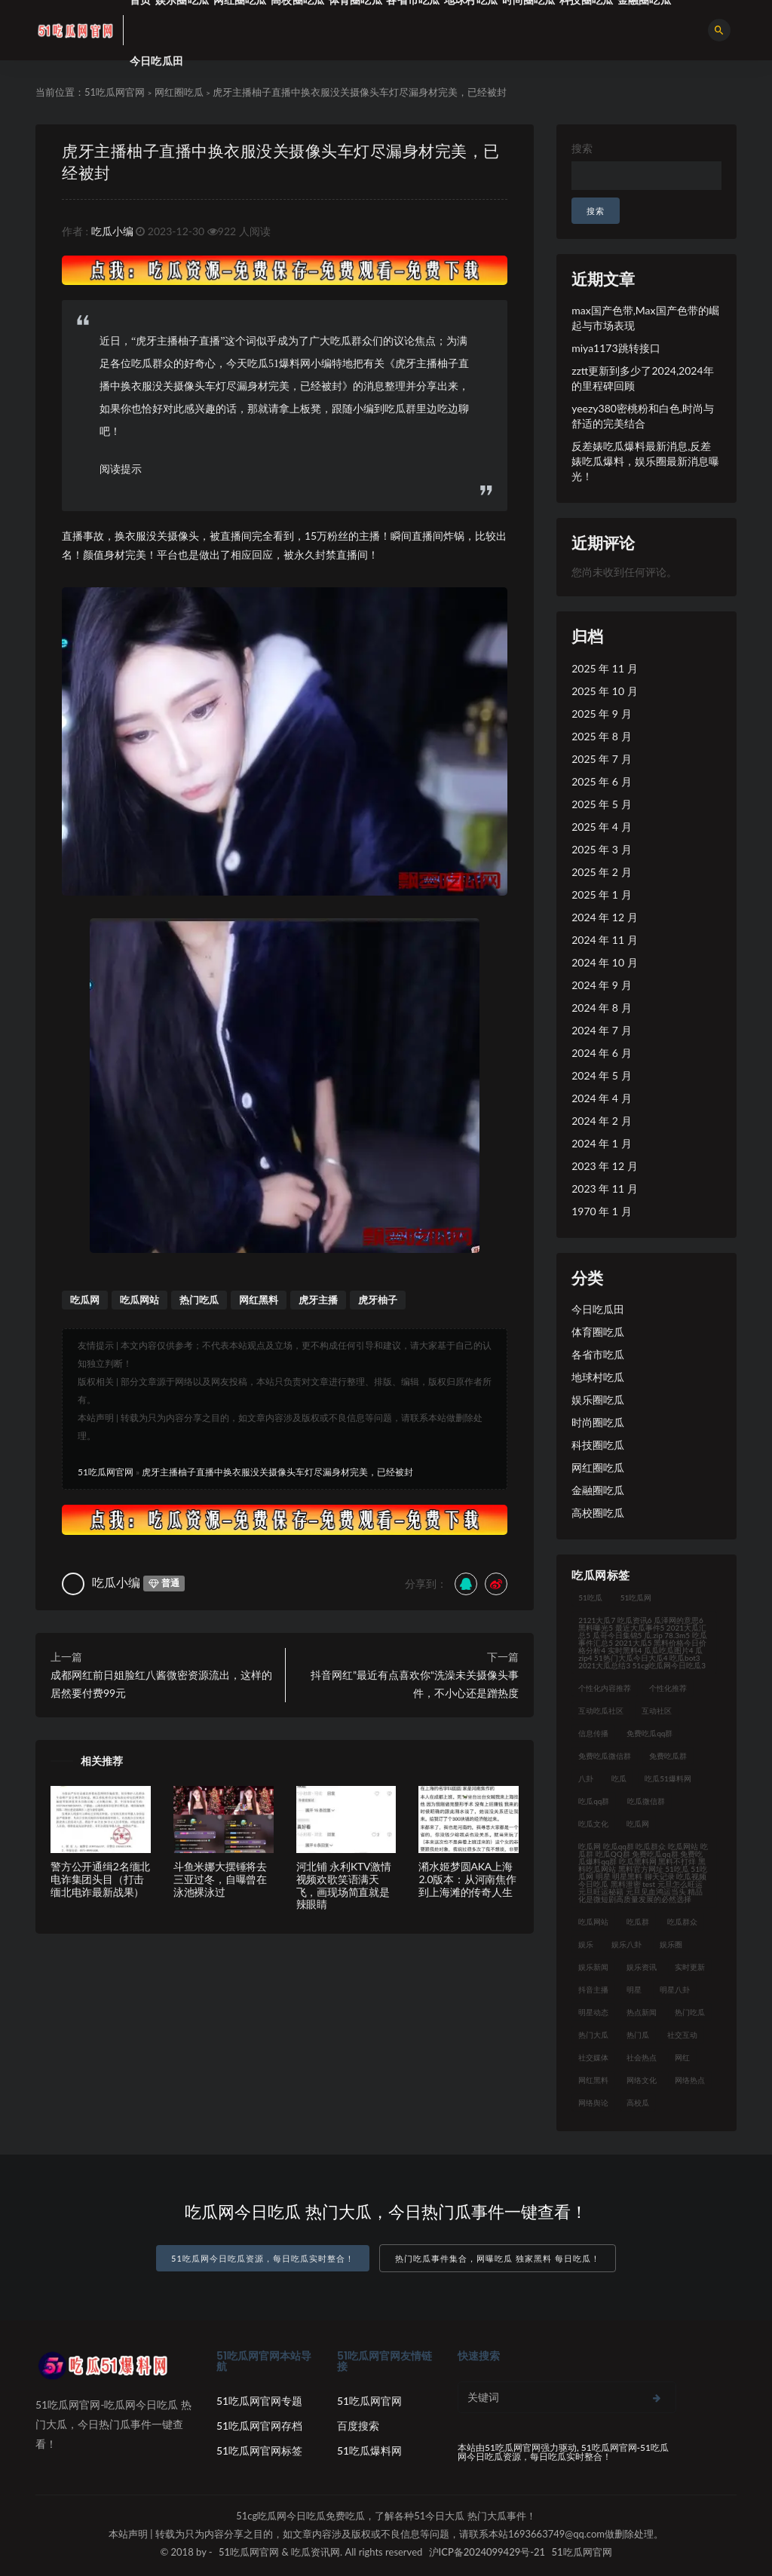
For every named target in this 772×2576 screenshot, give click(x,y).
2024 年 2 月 (601, 1120)
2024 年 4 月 (601, 1098)
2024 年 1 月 (601, 1143)
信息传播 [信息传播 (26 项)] (593, 1733)
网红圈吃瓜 (179, 92)
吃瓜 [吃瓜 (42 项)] (618, 1778)
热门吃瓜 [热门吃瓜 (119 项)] (690, 2012)
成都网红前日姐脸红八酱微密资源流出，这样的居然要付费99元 (161, 1683)
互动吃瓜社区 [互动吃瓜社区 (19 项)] (600, 1710)
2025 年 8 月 (601, 736)
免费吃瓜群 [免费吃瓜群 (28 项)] (668, 1755)
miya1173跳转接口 (615, 348)
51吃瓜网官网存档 (259, 2425)
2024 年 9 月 (601, 985)
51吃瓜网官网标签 (259, 2450)
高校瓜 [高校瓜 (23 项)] (637, 2102)
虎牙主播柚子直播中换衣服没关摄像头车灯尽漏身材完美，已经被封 (277, 1472)
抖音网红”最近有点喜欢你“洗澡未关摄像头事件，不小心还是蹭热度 (415, 1683)
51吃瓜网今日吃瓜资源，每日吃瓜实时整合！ (262, 2258)
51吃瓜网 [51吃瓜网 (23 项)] (636, 1597)
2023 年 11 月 (604, 1188)
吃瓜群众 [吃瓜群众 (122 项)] (682, 1921)
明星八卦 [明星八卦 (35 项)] (675, 1989)
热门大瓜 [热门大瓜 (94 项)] (593, 2034)
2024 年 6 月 (601, 1052)
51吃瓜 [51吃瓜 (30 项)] (590, 1597)
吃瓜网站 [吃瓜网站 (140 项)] (593, 1921)
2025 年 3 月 (601, 849)
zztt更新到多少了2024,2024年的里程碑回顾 (642, 378)
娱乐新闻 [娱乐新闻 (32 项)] (593, 1966)
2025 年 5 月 (601, 804)
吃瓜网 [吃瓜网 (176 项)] (637, 1823)
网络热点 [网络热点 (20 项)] (690, 2079)
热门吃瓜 (199, 1300)
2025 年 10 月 (604, 691)
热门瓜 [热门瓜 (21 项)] (637, 2034)
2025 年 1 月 (601, 894)
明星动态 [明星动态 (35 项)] (593, 2012)
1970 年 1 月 (601, 1211)
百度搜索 (358, 2425)
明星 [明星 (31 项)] (634, 1989)
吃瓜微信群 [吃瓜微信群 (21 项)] (646, 1801)
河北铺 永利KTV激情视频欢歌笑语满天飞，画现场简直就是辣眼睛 (343, 1885)
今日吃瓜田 (156, 60)
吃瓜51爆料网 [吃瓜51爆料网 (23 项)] (668, 1778)
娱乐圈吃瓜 (597, 1399)
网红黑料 (258, 1300)
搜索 (582, 148)
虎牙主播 (318, 1300)
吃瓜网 (85, 1300)
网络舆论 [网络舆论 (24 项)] (593, 2102)
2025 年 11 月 (604, 668)
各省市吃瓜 (597, 1354)
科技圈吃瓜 (597, 1444)
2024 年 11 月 (604, 939)
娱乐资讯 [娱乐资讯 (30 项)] (641, 1966)
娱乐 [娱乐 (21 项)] (585, 1944)
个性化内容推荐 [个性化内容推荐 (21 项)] (604, 1687)
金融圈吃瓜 (597, 1490)
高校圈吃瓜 (597, 1512)
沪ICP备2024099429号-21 (487, 2552)
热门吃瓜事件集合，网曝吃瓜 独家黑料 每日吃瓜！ (497, 2258)
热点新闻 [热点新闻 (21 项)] (641, 2012)
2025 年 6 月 (601, 781)
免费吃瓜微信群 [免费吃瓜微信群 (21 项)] (604, 1755)
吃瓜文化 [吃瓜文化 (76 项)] (593, 1823)
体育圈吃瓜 (597, 1331)
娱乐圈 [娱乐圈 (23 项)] (671, 1944)
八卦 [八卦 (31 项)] (585, 1778)
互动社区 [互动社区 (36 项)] (657, 1710)
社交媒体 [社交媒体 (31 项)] (593, 2057)
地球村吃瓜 (597, 1377)
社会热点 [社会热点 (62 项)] (641, 2057)
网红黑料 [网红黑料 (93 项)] (593, 2079)
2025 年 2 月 (601, 871)
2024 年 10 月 (604, 962)
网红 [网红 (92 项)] (682, 2057)
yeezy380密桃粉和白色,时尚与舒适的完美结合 (642, 416)
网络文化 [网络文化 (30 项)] (641, 2079)
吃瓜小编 (112, 231)
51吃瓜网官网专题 (259, 2400)
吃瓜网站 (139, 1300)
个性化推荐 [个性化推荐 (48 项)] (668, 1687)
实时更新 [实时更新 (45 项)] (690, 1966)
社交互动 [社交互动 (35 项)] (682, 2034)
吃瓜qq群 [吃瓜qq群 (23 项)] (593, 1801)
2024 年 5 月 (601, 1075)
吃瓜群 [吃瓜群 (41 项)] (637, 1921)
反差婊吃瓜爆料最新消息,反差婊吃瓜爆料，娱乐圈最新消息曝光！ (645, 461)
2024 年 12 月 (604, 917)
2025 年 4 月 (601, 826)
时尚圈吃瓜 (597, 1422)
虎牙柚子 (377, 1300)
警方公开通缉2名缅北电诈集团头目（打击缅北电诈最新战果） (100, 1879)
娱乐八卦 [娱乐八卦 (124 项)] (626, 1944)
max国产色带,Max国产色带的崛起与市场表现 (644, 318)
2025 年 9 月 (601, 713)
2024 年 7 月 (601, 1030)
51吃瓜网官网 (114, 92)
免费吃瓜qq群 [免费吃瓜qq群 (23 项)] (649, 1733)
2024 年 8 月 (601, 1007)
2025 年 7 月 (601, 758)
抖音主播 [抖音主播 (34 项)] (593, 1989)
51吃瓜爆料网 (369, 2450)
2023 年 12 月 (604, 1165)
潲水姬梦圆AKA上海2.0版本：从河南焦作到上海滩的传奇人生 (467, 1879)
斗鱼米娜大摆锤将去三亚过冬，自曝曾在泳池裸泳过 (220, 1879)
